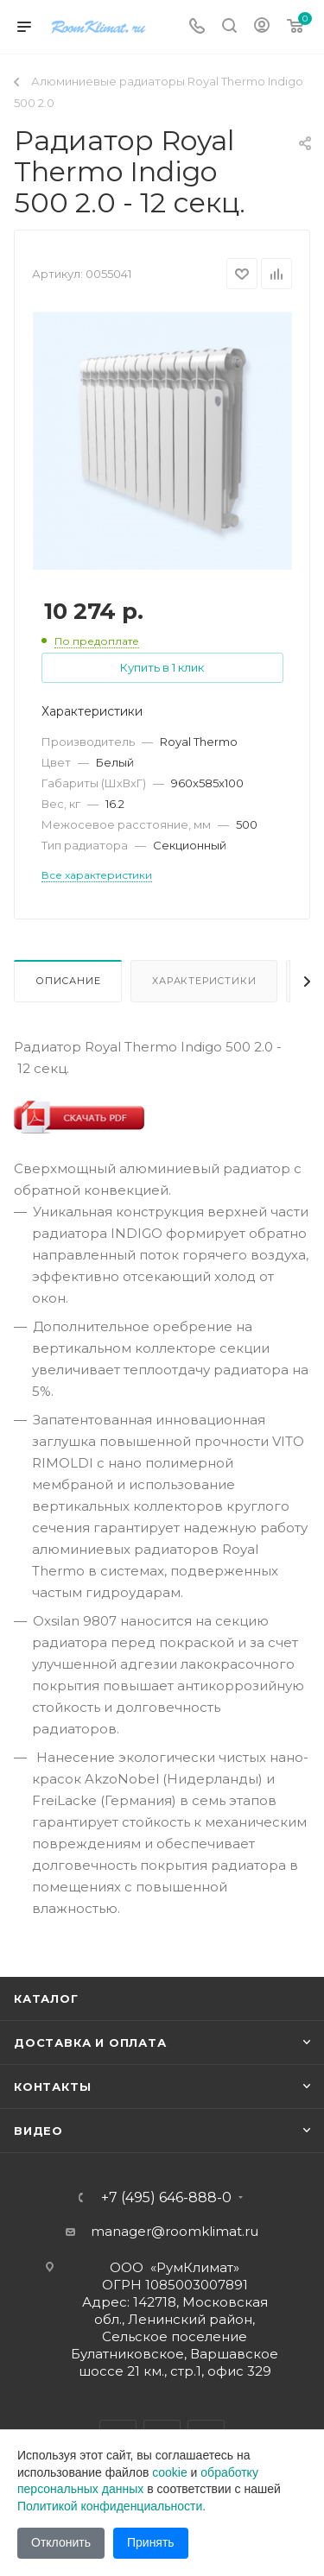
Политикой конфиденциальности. (111, 2506)
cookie (169, 2472)
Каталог (46, 1998)
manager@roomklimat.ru (174, 2231)
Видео (38, 2130)
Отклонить (61, 2542)
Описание (67, 981)
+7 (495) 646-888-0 (166, 2198)
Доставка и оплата (90, 2042)
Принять (151, 2542)
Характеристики (204, 981)
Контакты (52, 2086)
